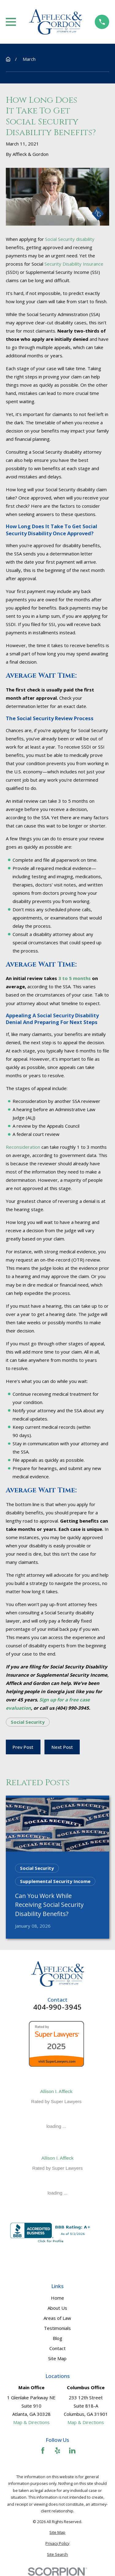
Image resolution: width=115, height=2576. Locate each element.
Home (57, 2298)
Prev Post (23, 1747)
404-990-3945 (57, 2007)
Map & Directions (31, 2422)
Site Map (57, 2358)
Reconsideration (23, 1147)
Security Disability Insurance (73, 264)
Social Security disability (69, 239)
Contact (57, 2348)
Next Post (62, 1747)
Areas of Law (57, 2318)
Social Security (28, 1722)
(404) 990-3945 (72, 1708)
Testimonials (57, 2328)
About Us (57, 2308)
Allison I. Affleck (56, 2091)
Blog (57, 2338)
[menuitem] (57, 2532)
